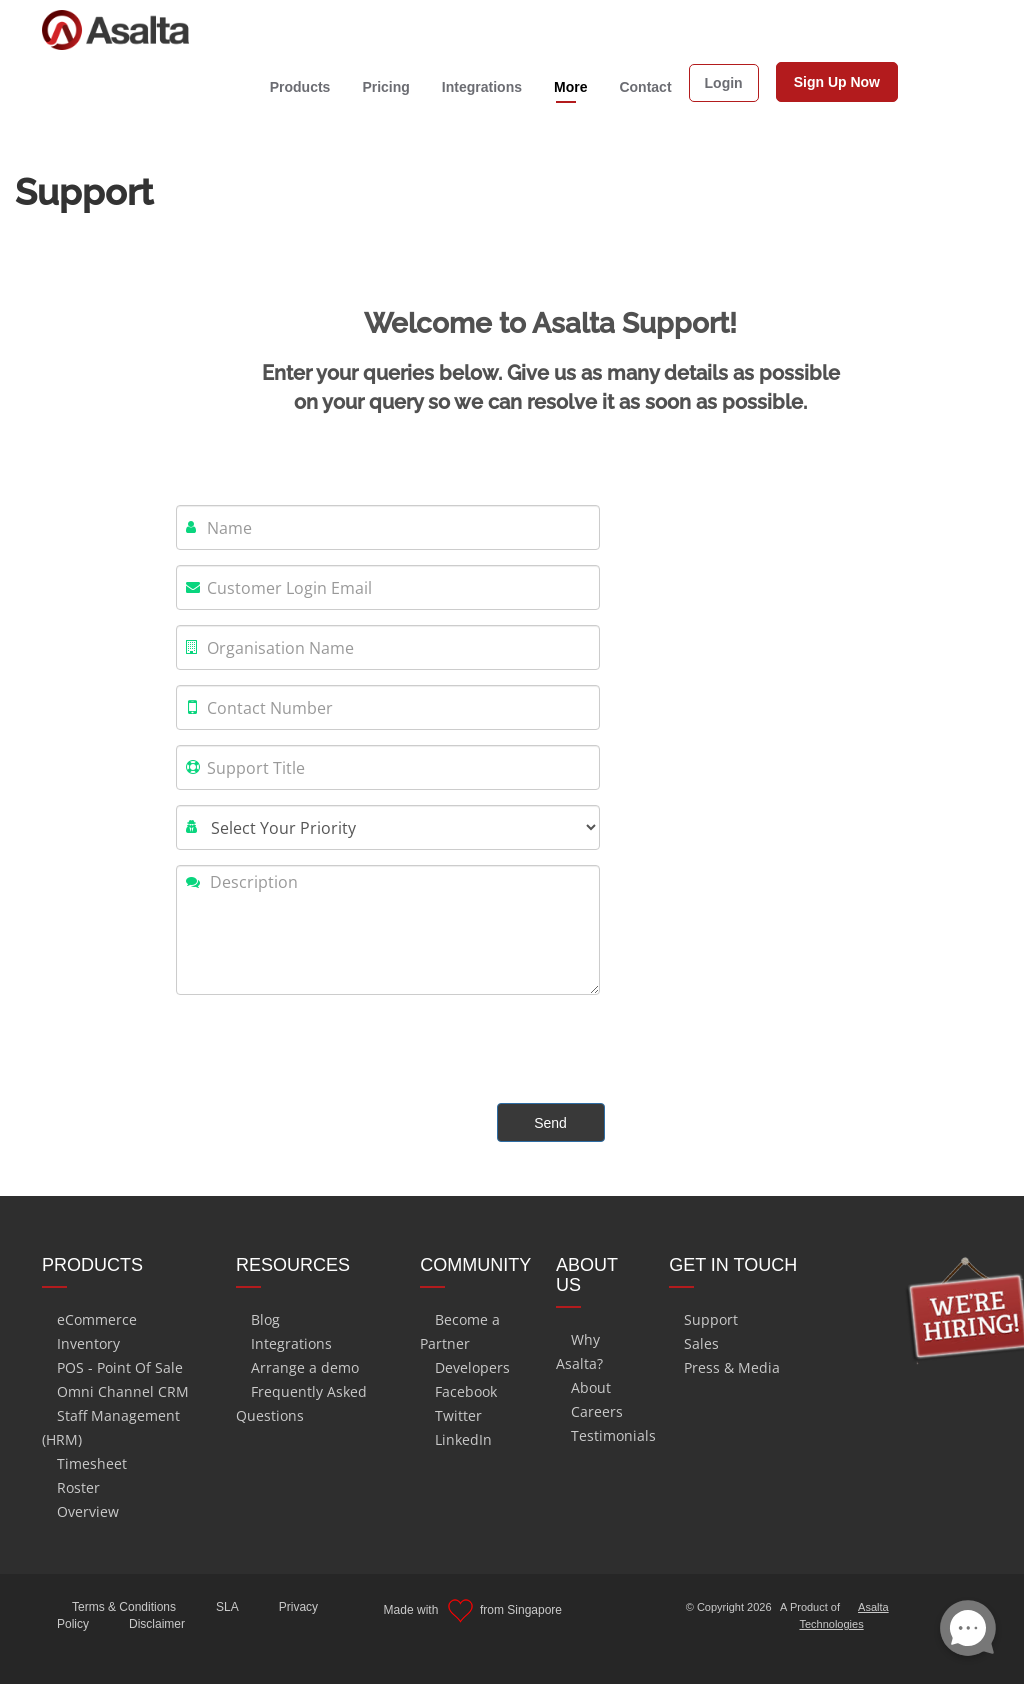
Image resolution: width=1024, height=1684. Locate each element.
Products (300, 87)
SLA (227, 1607)
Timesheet (92, 1463)
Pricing (385, 87)
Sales (701, 1343)
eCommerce (97, 1319)
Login (724, 83)
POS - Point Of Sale (120, 1367)
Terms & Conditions (124, 1607)
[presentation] (328, 1049)
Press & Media (732, 1367)
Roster (78, 1487)
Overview (88, 1511)
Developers (472, 1367)
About (591, 1387)
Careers (597, 1411)
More (570, 87)
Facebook (466, 1391)
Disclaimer (157, 1624)
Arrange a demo (305, 1367)
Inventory (88, 1343)
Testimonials (613, 1435)
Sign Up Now (837, 82)
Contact (645, 87)
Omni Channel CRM (123, 1391)
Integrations (482, 87)
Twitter (458, 1415)
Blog (265, 1319)
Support (711, 1319)
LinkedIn (463, 1439)
